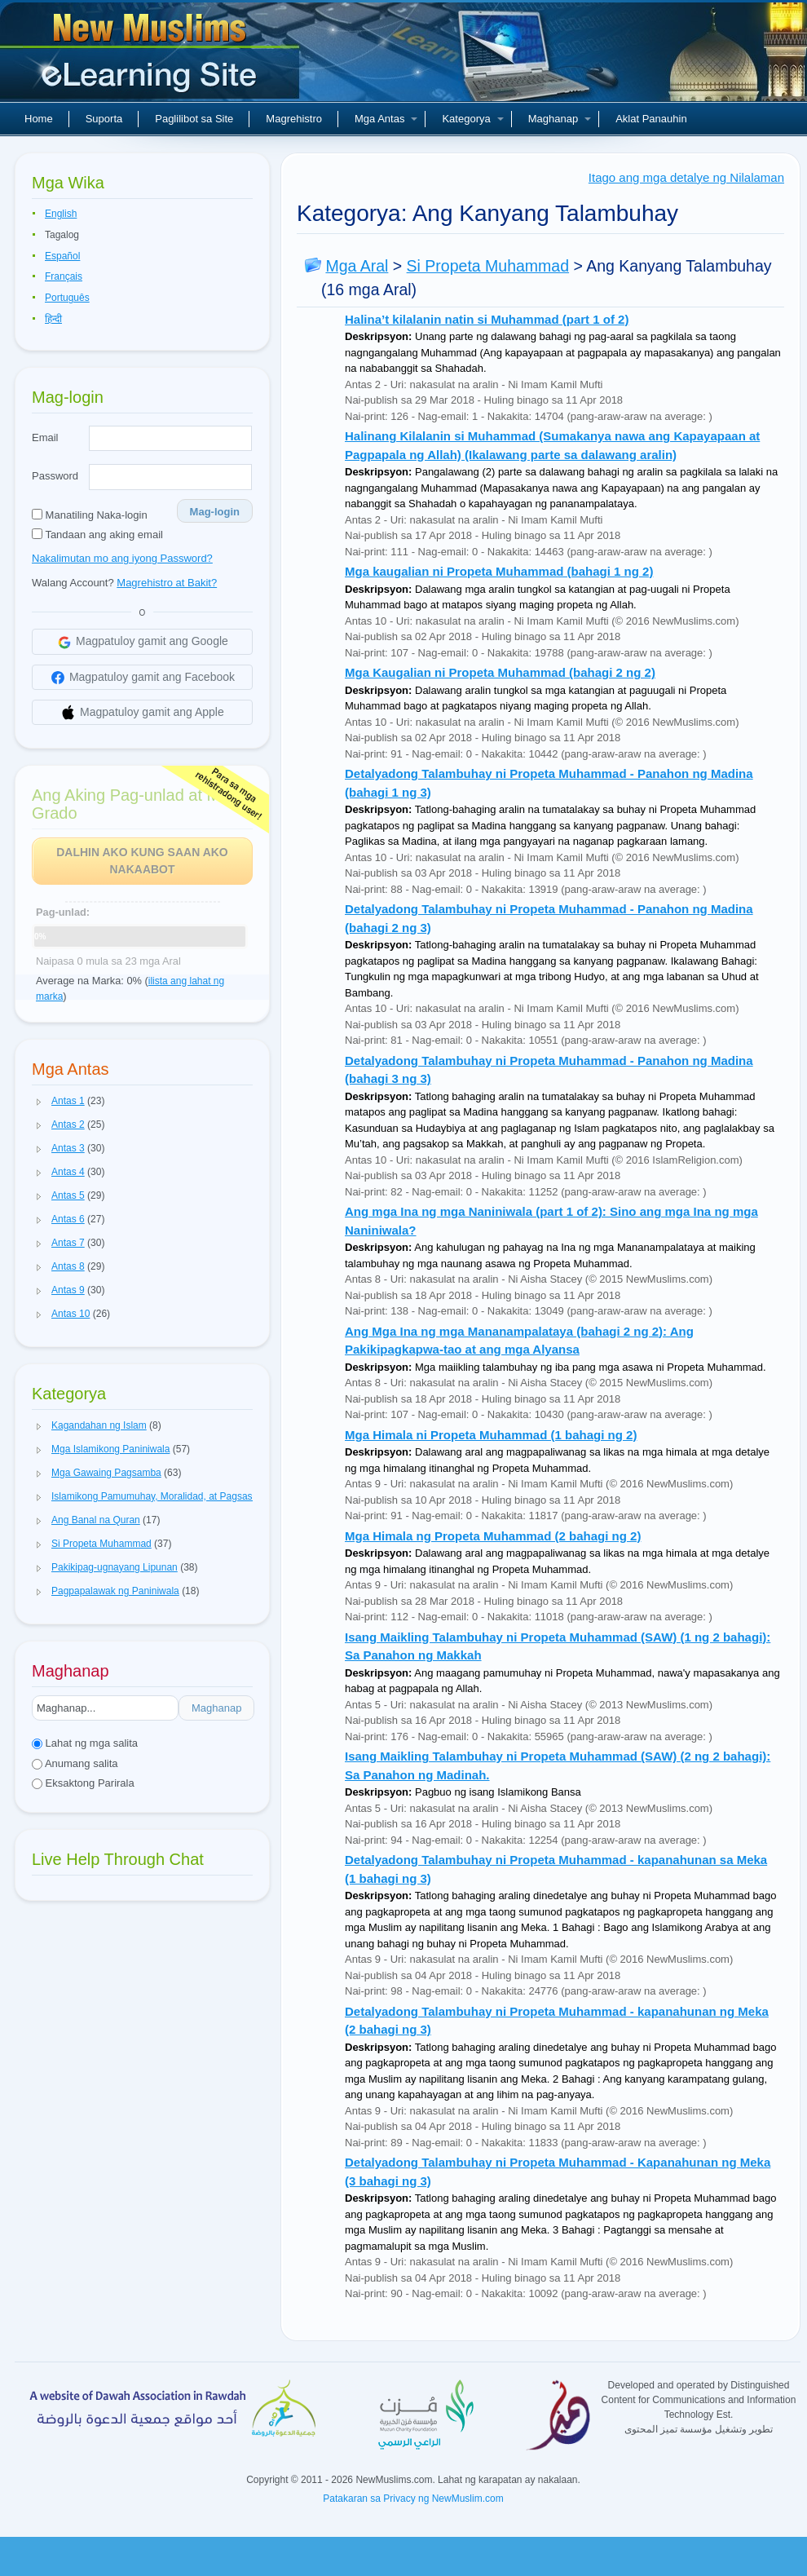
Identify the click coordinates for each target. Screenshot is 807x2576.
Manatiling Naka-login (90, 515)
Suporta (104, 119)
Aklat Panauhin (650, 119)
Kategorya (472, 119)
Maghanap (559, 119)
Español (62, 256)
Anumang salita (75, 1763)
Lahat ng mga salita (85, 1743)
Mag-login (215, 512)
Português (67, 297)
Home (38, 119)
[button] (39, 1101)
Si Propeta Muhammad (488, 266)
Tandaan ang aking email (97, 534)
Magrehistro (294, 119)
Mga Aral (356, 266)
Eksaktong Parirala (83, 1783)
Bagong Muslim (151, 57)
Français (63, 276)
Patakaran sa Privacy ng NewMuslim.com (413, 2498)
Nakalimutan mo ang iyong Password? (122, 558)
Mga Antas (386, 119)
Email (45, 437)
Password (55, 476)
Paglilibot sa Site (194, 119)
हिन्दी (53, 319)
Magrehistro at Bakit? (167, 583)
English (61, 213)
